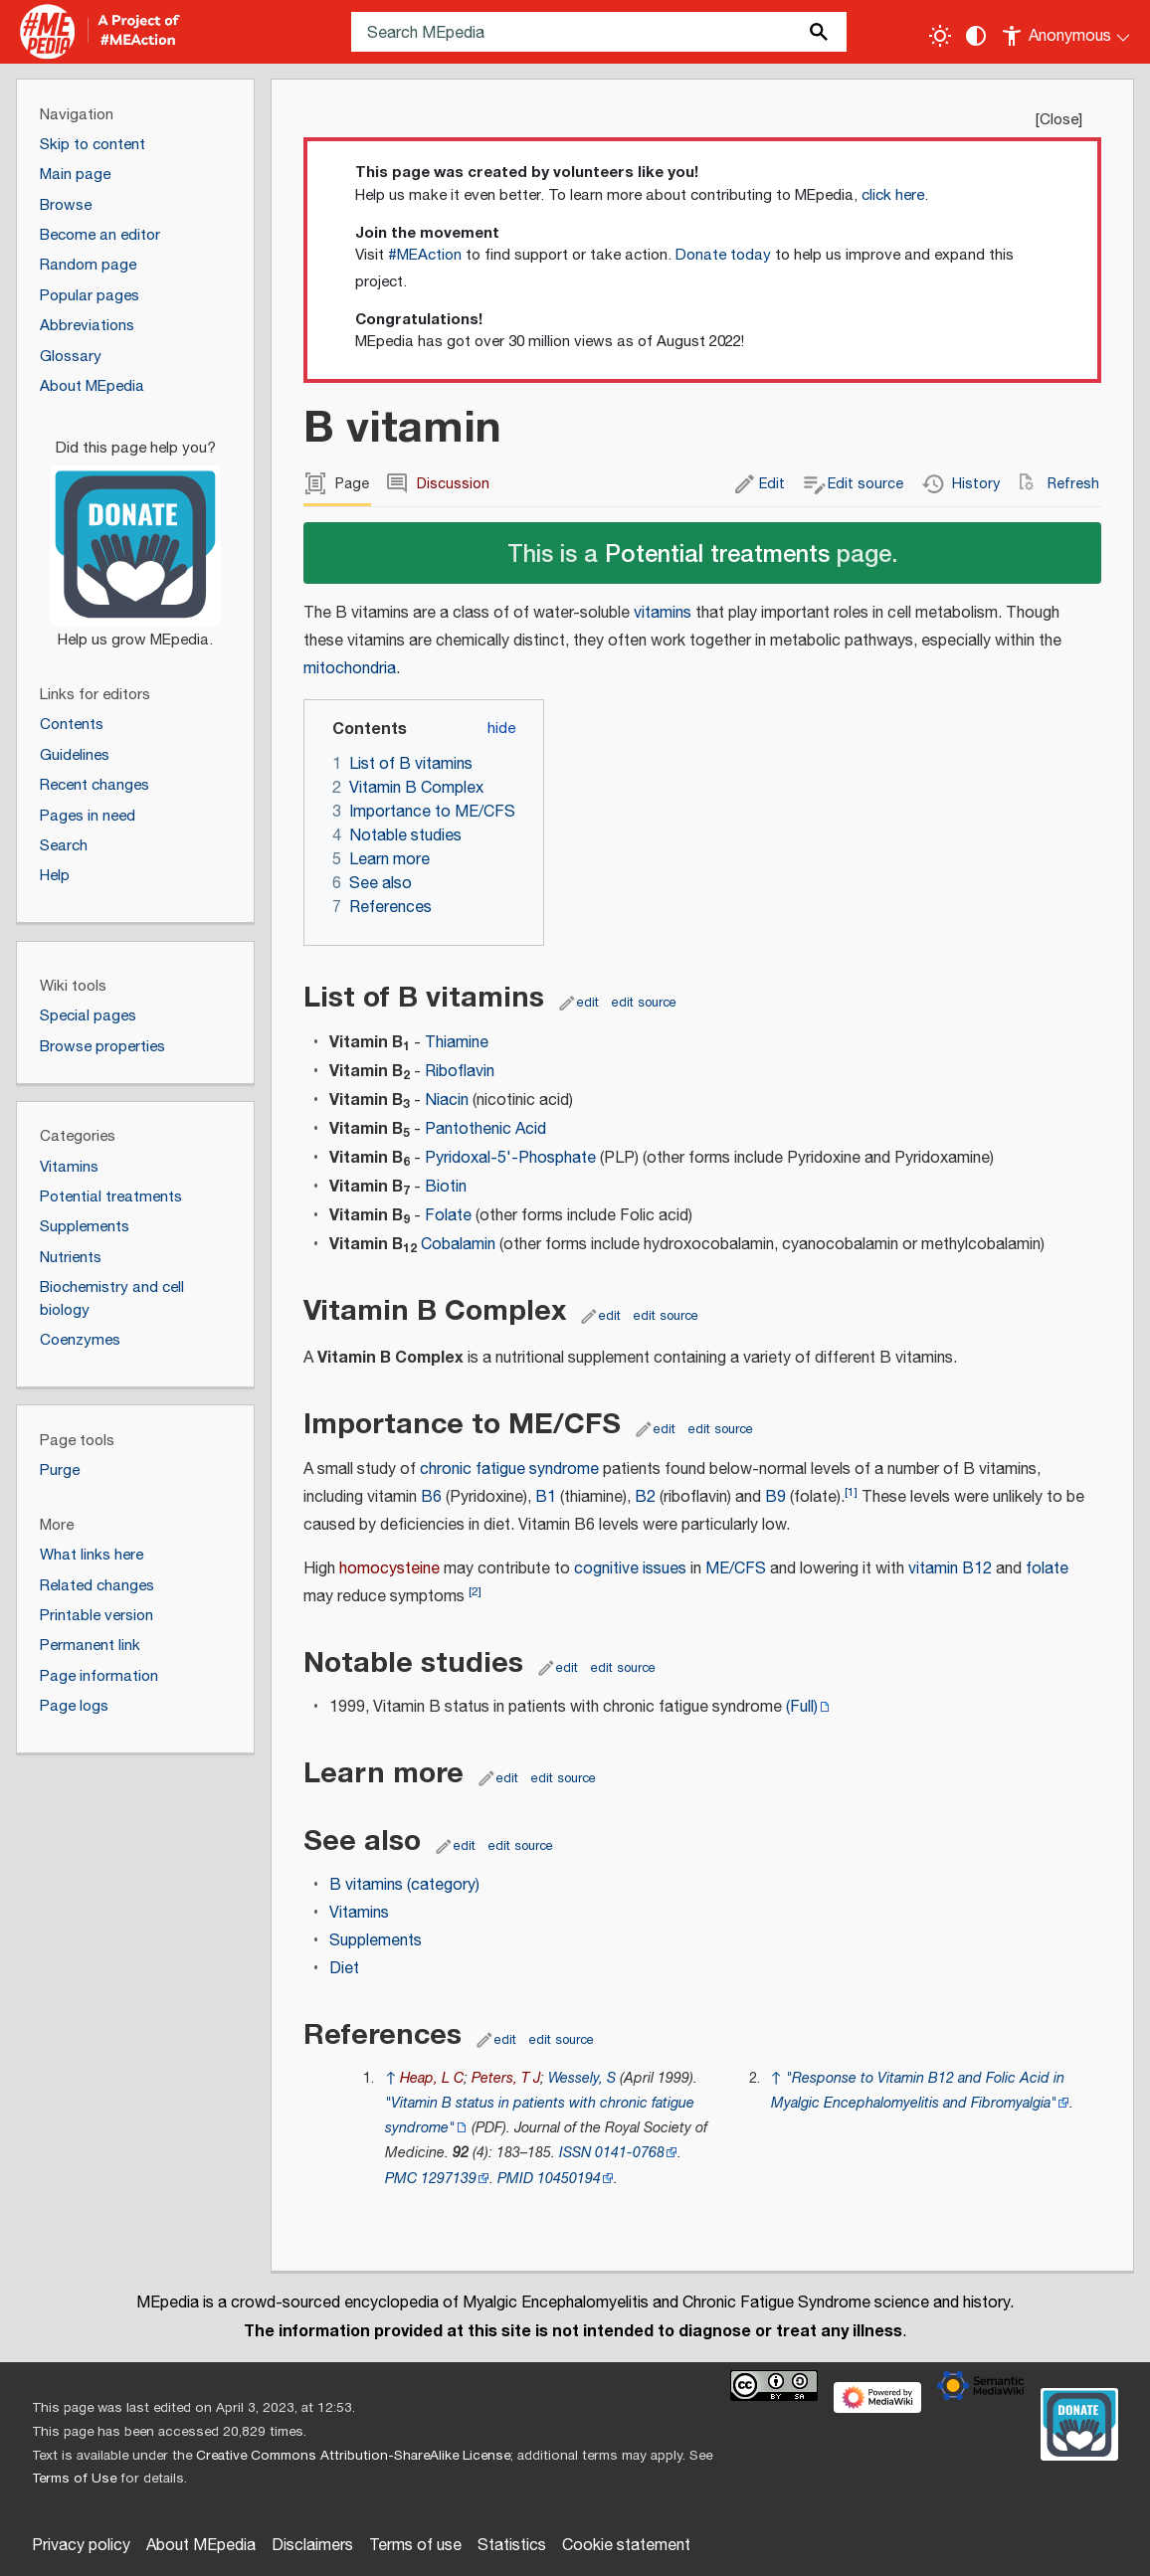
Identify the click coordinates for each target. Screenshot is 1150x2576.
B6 (431, 1497)
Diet (344, 1968)
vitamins (662, 613)
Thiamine (456, 1042)
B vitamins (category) (404, 1885)
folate (1047, 1569)
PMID (515, 2178)
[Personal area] (1067, 32)
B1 (545, 1497)
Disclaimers (312, 2545)
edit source (644, 1002)
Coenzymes (80, 1340)
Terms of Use (74, 2478)
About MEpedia (201, 2545)
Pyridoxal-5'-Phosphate (510, 1158)
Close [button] (1059, 119)
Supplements (375, 1941)
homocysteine (389, 1569)
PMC (401, 2178)
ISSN (575, 2152)
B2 (645, 1497)
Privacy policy (81, 2545)
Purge (60, 1470)
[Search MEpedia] (599, 32)
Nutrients (70, 1257)
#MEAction (425, 255)
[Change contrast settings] (976, 36)
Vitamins (359, 1913)
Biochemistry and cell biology (112, 1299)
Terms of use (415, 2545)
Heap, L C (432, 2078)
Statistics (512, 2545)
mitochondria (349, 668)
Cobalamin (458, 1244)
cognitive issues (630, 1569)
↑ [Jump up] (390, 2078)
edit (588, 1002)
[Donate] (135, 535)
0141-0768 (630, 2152)
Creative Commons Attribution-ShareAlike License (353, 2456)
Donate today (723, 255)
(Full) (802, 1707)
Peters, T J (506, 2078)
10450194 (569, 2178)
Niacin (447, 1100)
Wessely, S (582, 2078)
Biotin (446, 1187)
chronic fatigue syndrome (509, 1469)
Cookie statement (626, 2545)
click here (893, 195)
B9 (775, 1497)
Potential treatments (717, 552)
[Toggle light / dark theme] (940, 36)
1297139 (449, 2178)
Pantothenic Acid (485, 1129)
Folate (448, 1215)
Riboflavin (459, 1071)
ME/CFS (735, 1569)
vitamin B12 (950, 1569)
